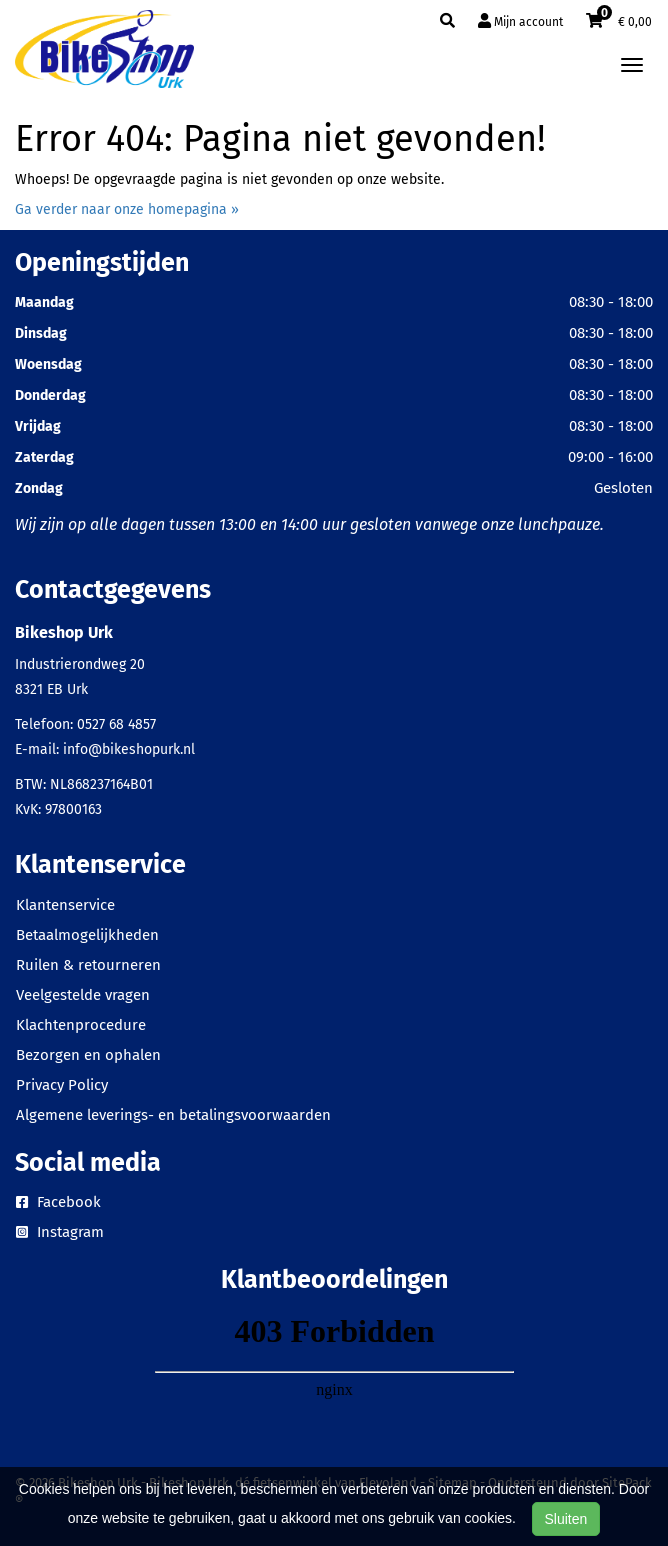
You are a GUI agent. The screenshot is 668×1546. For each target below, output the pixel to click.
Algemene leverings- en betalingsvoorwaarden (173, 1115)
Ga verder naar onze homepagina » (127, 209)
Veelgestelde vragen (83, 995)
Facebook (58, 1202)
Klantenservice (65, 905)
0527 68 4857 (116, 724)
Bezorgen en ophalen (88, 1055)
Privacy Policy (62, 1085)
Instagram (60, 1232)
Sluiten (566, 1519)
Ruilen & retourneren (88, 965)
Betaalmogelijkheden (87, 935)
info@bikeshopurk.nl (129, 749)
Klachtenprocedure (81, 1025)
